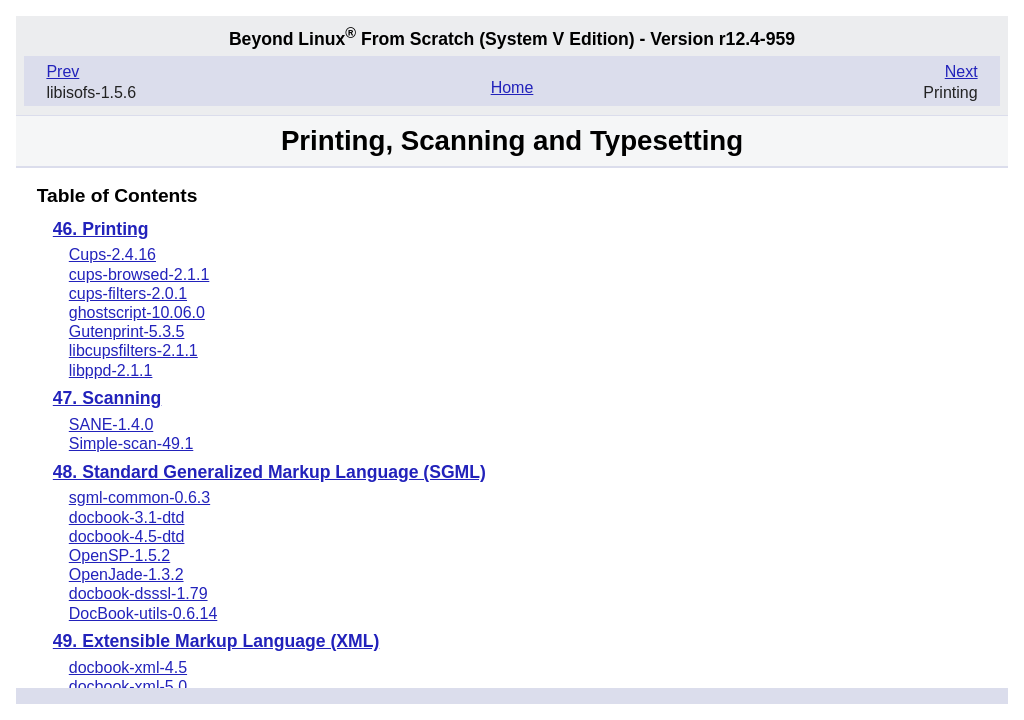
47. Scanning (107, 399)
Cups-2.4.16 (112, 254)
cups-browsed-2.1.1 (139, 274)
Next (961, 71)
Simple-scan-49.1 (131, 443)
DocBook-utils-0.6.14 (143, 613)
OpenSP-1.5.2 (119, 555)
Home (512, 87)
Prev (62, 71)
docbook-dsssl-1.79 (138, 593)
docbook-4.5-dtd (127, 536)
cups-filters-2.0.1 (128, 293)
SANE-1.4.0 (111, 424)
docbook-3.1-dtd (127, 517)
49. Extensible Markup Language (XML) (216, 642)
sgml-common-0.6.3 (139, 497)
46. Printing (101, 230)
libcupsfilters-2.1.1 (133, 350)
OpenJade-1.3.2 (126, 574)
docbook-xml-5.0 (128, 686)
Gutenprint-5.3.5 (127, 331)
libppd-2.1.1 (111, 370)
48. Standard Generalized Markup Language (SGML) (269, 473)
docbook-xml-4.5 (128, 667)
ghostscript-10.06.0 (137, 312)
